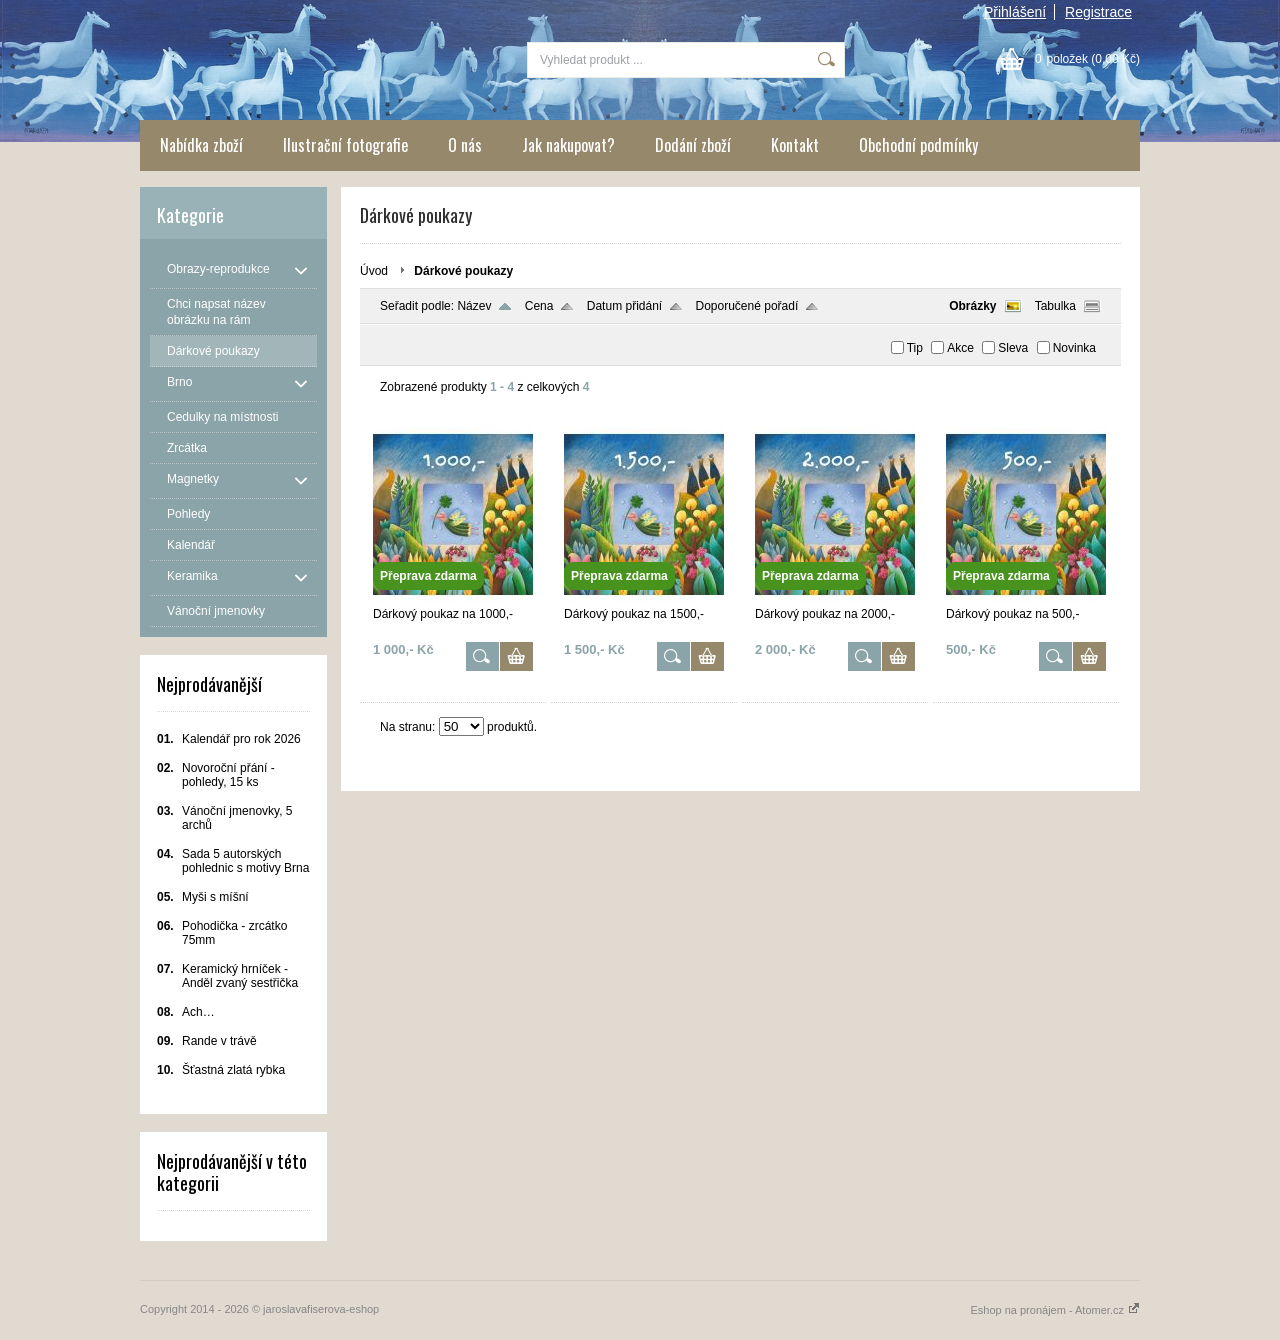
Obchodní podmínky (918, 145)
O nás (465, 145)
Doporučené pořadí (747, 306)
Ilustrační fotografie (345, 145)
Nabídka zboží (201, 145)
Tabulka (1055, 306)
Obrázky (972, 306)
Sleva (1013, 348)
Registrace (1098, 12)
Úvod (374, 271)
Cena (539, 306)
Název (474, 306)
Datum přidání (624, 306)
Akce (960, 348)
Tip (915, 348)
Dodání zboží (693, 145)
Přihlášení (1015, 12)
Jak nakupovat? (568, 145)
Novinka (1074, 348)
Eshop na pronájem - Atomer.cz (1055, 1310)
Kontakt (795, 145)
